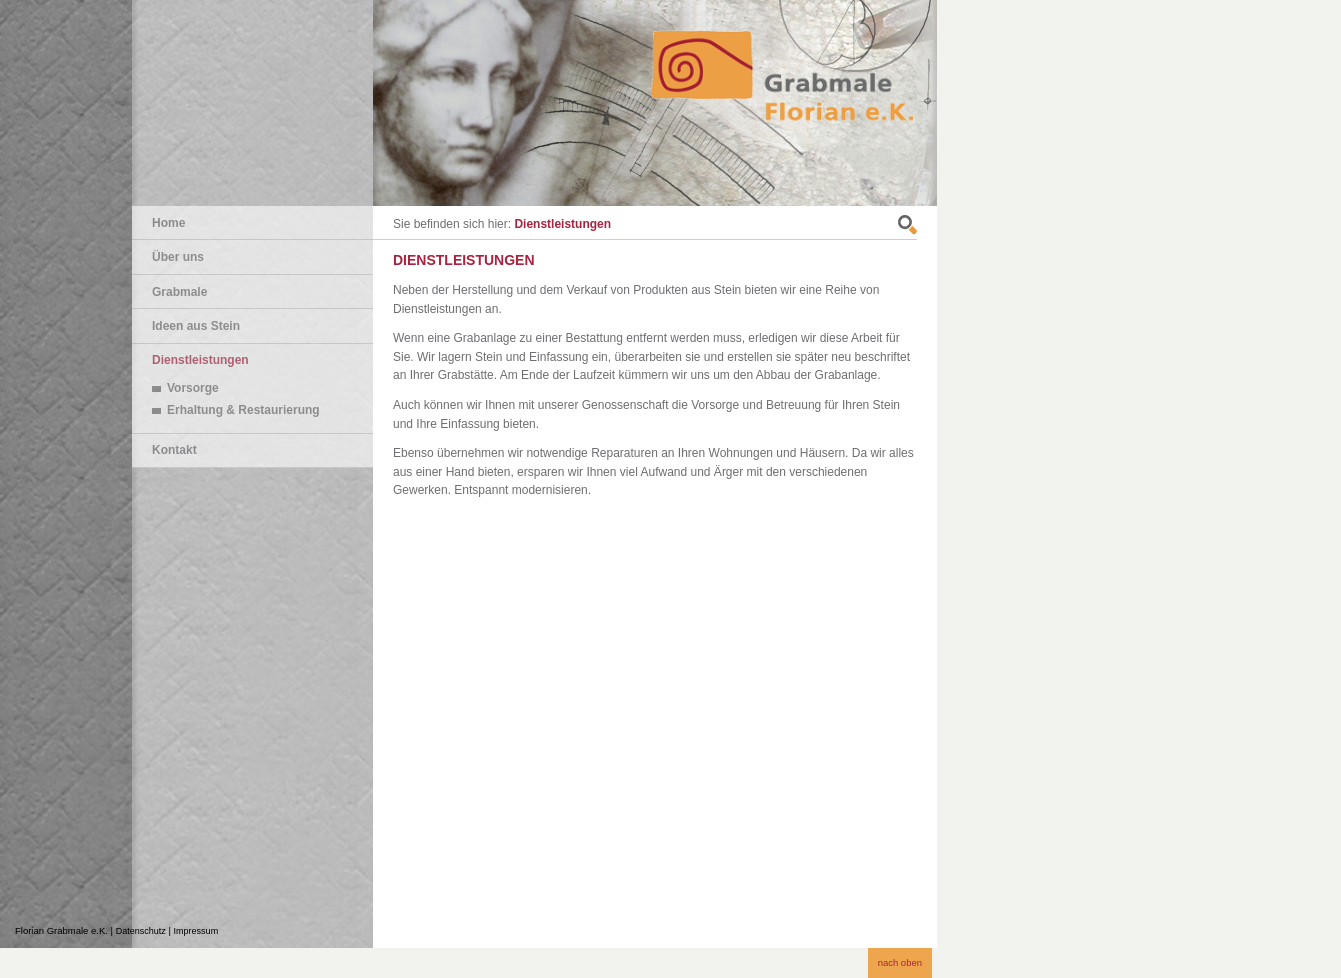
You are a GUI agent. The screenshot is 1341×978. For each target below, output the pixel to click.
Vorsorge (193, 388)
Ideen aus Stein (196, 326)
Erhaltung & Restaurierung (243, 410)
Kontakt (174, 450)
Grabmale (179, 292)
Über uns (178, 257)
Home (168, 223)
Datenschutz (141, 931)
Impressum (196, 931)
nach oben (900, 962)
